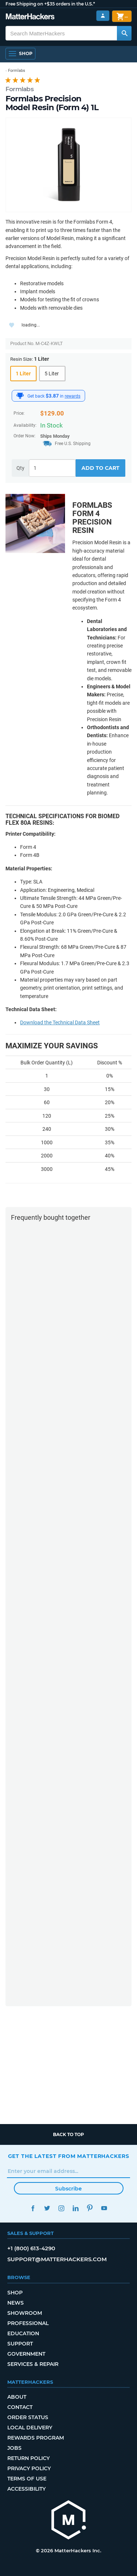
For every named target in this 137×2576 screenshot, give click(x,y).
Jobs (14, 2448)
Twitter (47, 2208)
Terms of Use (26, 2478)
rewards (72, 396)
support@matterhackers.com (57, 2259)
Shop (15, 2292)
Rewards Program (35, 2437)
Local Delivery (29, 2427)
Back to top (68, 2134)
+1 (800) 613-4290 (31, 2248)
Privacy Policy (29, 2468)
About (16, 2397)
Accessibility (26, 2489)
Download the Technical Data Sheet (60, 1022)
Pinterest (90, 2208)
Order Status (27, 2417)
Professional (28, 2323)
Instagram (61, 2208)
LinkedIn (75, 2208)
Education (23, 2333)
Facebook (33, 2208)
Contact (20, 2407)
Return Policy (28, 2458)
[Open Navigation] (20, 53)
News (15, 2303)
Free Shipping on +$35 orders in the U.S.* (50, 4)
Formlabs (19, 89)
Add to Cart (100, 468)
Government (26, 2354)
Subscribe (68, 2188)
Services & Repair (32, 2364)
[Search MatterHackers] (124, 33)
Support (20, 2343)
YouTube (104, 2208)
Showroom (24, 2313)
